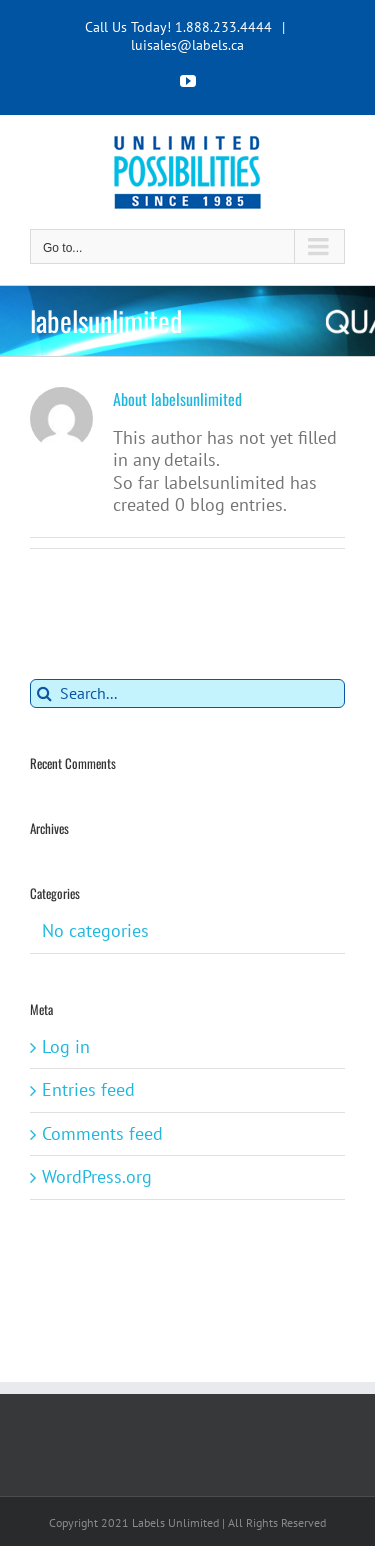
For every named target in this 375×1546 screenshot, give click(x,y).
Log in (66, 1046)
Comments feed (102, 1133)
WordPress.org (97, 1176)
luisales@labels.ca (187, 45)
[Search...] (187, 693)
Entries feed (88, 1089)
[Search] (44, 693)
